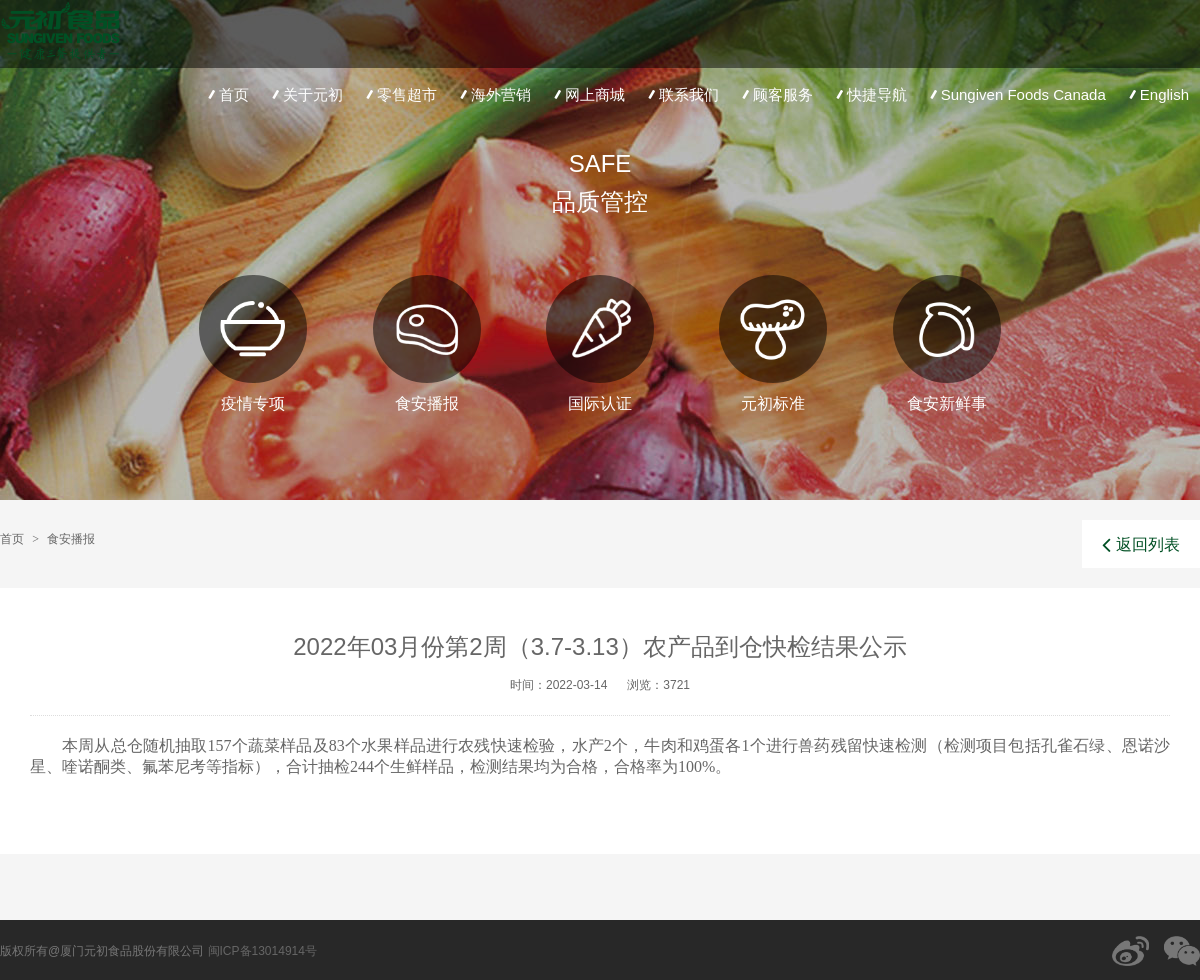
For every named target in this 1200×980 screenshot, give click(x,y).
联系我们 (681, 94)
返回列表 (1141, 545)
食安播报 (71, 539)
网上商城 (587, 94)
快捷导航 (869, 94)
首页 (226, 94)
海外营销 (493, 94)
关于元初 (305, 94)
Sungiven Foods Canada (1016, 94)
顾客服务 (775, 94)
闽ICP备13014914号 (262, 951)
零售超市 (399, 94)
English (1157, 94)
